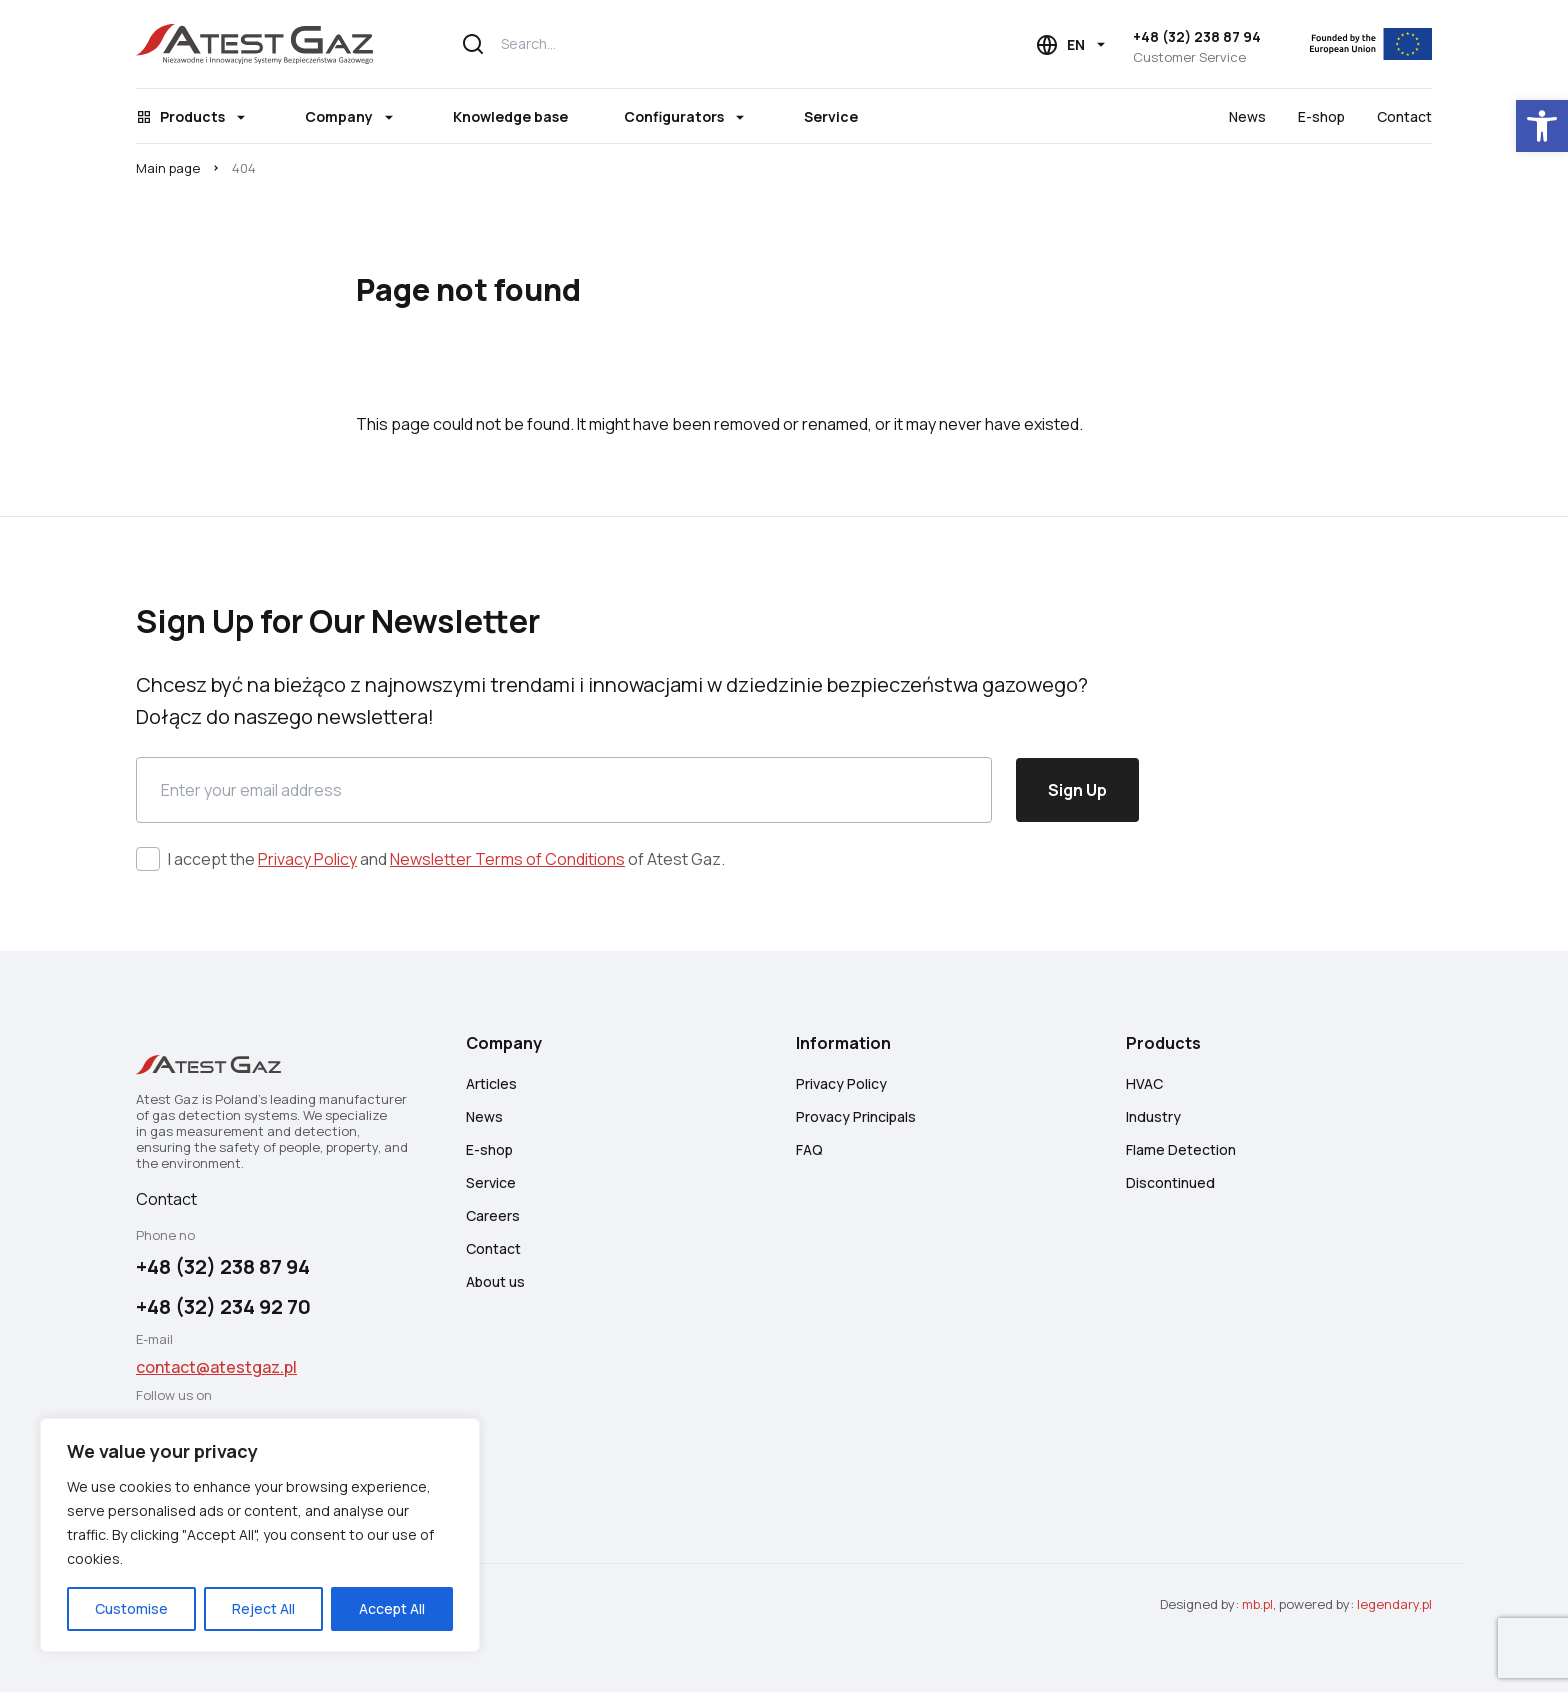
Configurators (674, 116)
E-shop (1321, 116)
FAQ (809, 1149)
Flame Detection (1181, 1149)
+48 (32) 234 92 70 (223, 1306)
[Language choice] (1072, 45)
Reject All (263, 1608)
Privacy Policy (307, 859)
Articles (491, 1083)
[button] (1542, 126)
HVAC (1144, 1083)
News (1247, 116)
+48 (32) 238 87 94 (1197, 36)
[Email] (564, 790)
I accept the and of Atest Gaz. (446, 859)
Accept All (392, 1608)
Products (192, 116)
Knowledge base (510, 116)
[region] (260, 1535)
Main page (168, 168)
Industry (1153, 1116)
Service (831, 116)
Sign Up (1077, 790)
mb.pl (1257, 1604)
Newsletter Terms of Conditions (507, 859)
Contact (1404, 116)
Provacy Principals (856, 1116)
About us (495, 1281)
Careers (493, 1215)
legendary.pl (1394, 1604)
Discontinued (1170, 1182)
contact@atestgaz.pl (216, 1367)
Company (339, 116)
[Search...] (698, 44)
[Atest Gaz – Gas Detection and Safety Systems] (254, 44)
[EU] (1358, 44)
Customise (131, 1608)
